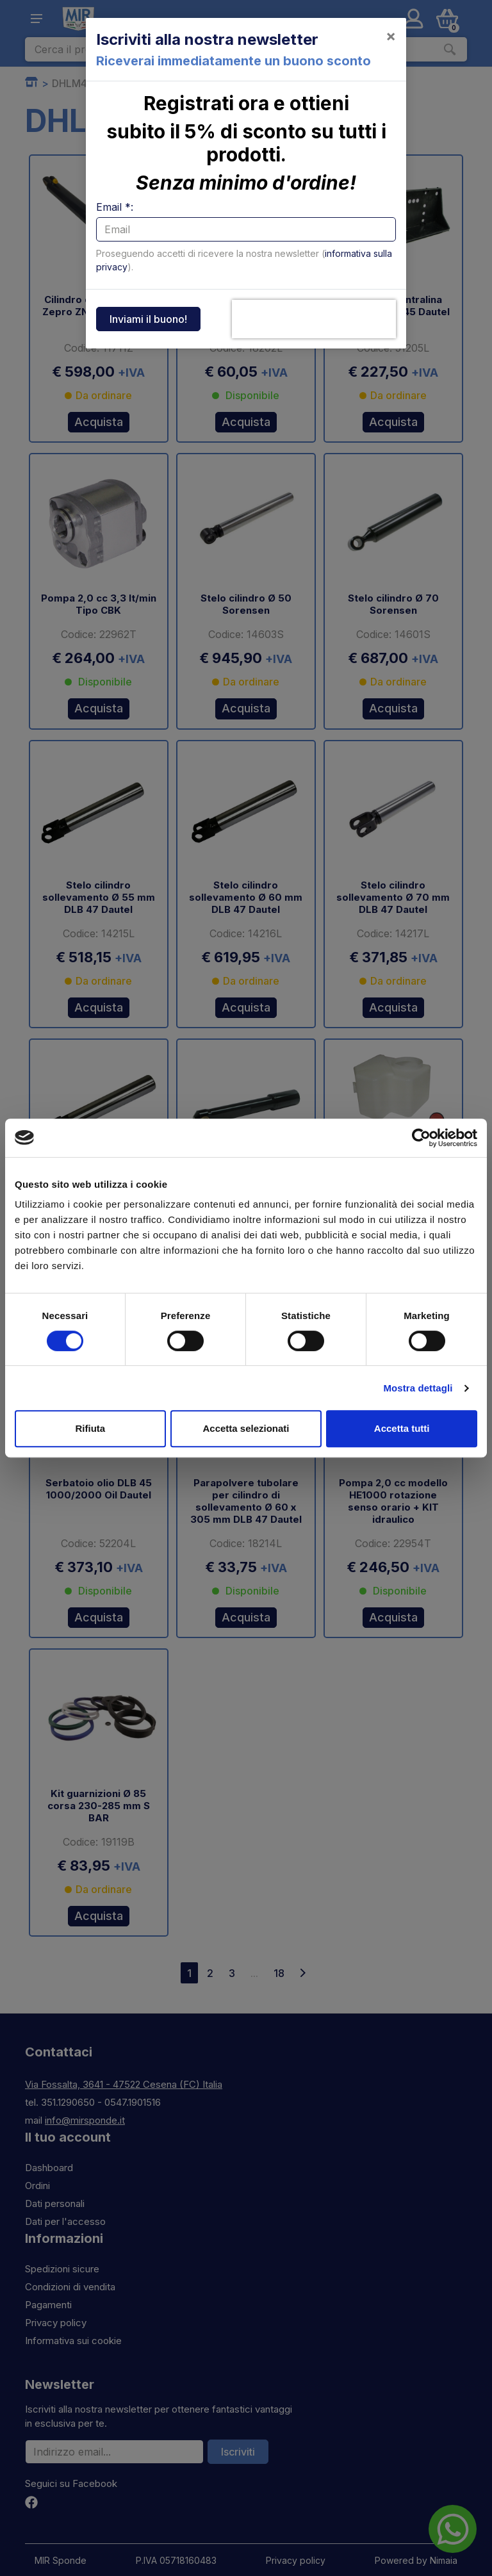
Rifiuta (90, 1428)
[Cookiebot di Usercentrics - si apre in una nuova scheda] (421, 1137)
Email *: (114, 207)
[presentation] (314, 319)
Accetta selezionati (245, 1428)
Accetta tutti (402, 1428)
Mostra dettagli (417, 1387)
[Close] (390, 36)
